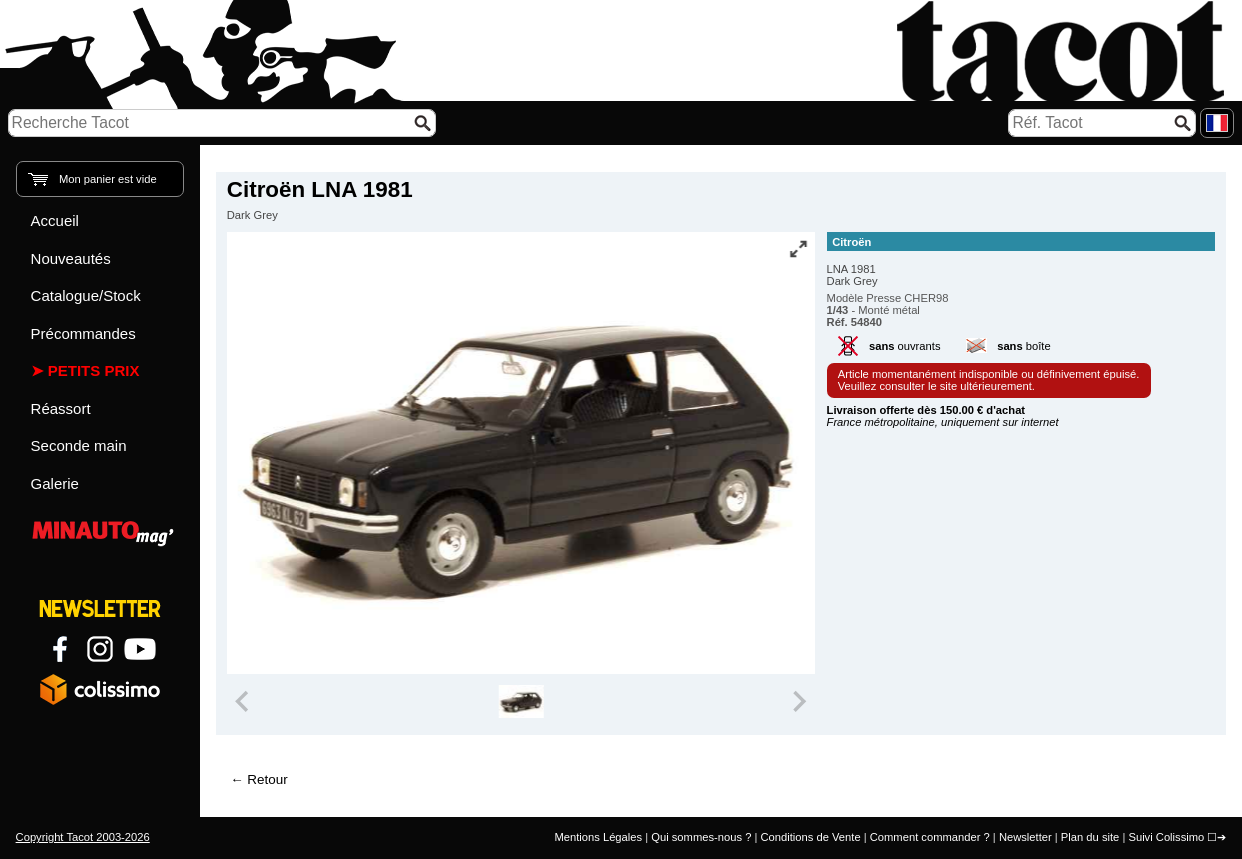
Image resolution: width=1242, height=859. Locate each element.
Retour (267, 779)
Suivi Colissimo (1166, 837)
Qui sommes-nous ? (701, 837)
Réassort (61, 408)
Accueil (55, 220)
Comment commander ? (930, 837)
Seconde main (79, 445)
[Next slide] (799, 702)
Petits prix (94, 370)
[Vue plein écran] (798, 249)
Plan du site (1090, 837)
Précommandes (83, 333)
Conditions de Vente (810, 837)
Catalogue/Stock (86, 295)
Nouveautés (71, 258)
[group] (521, 702)
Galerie (55, 483)
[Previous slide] (244, 702)
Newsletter (1025, 837)
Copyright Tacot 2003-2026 (83, 837)
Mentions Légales (598, 837)
